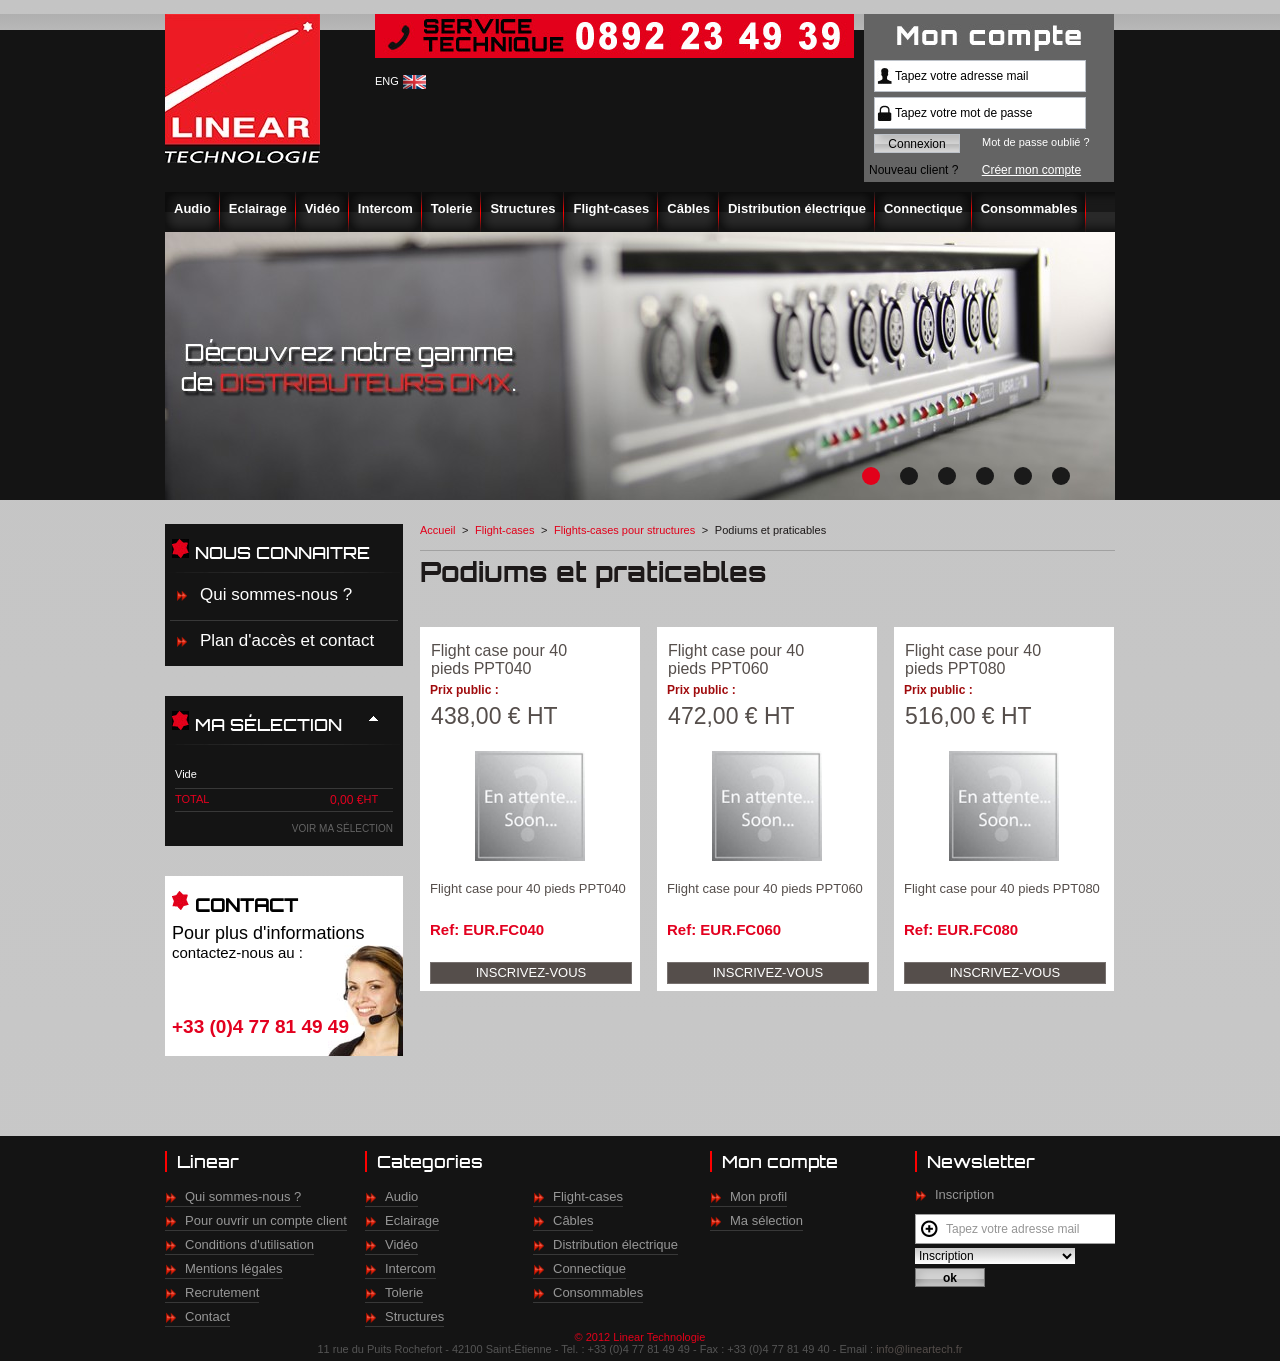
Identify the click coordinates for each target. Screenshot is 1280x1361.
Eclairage (258, 208)
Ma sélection (766, 1220)
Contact (207, 1316)
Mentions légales (234, 1268)
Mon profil (758, 1196)
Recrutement (222, 1292)
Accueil (437, 530)
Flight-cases (611, 208)
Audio (192, 208)
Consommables (1029, 208)
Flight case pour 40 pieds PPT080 (973, 659)
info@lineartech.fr (919, 1349)
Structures (522, 208)
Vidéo (322, 208)
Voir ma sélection (342, 828)
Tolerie (452, 208)
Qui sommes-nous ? (276, 594)
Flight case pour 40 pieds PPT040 (499, 659)
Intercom (385, 208)
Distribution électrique (797, 208)
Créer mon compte (1031, 170)
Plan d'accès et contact (287, 640)
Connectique (923, 208)
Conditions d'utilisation (249, 1244)
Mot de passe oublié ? (1036, 142)
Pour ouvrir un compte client (266, 1220)
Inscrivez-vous (531, 972)
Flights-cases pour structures (624, 530)
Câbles (688, 208)
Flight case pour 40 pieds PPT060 (736, 659)
